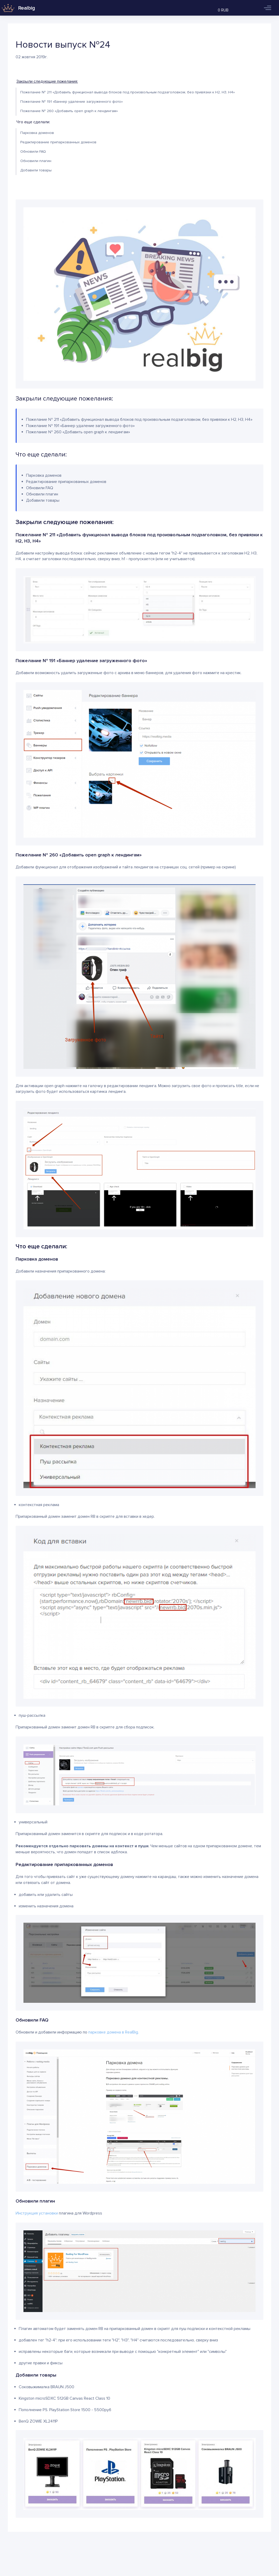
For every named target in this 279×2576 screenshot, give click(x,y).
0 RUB (223, 10)
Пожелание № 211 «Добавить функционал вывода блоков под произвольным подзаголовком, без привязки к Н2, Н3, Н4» (127, 92)
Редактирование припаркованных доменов (58, 142)
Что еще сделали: (33, 122)
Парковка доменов (37, 133)
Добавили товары (36, 170)
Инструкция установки (37, 2213)
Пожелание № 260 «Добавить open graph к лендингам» (69, 111)
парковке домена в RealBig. (113, 2032)
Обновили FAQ (33, 151)
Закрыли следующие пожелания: (47, 81)
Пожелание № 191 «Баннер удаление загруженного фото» (71, 101)
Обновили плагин (35, 161)
